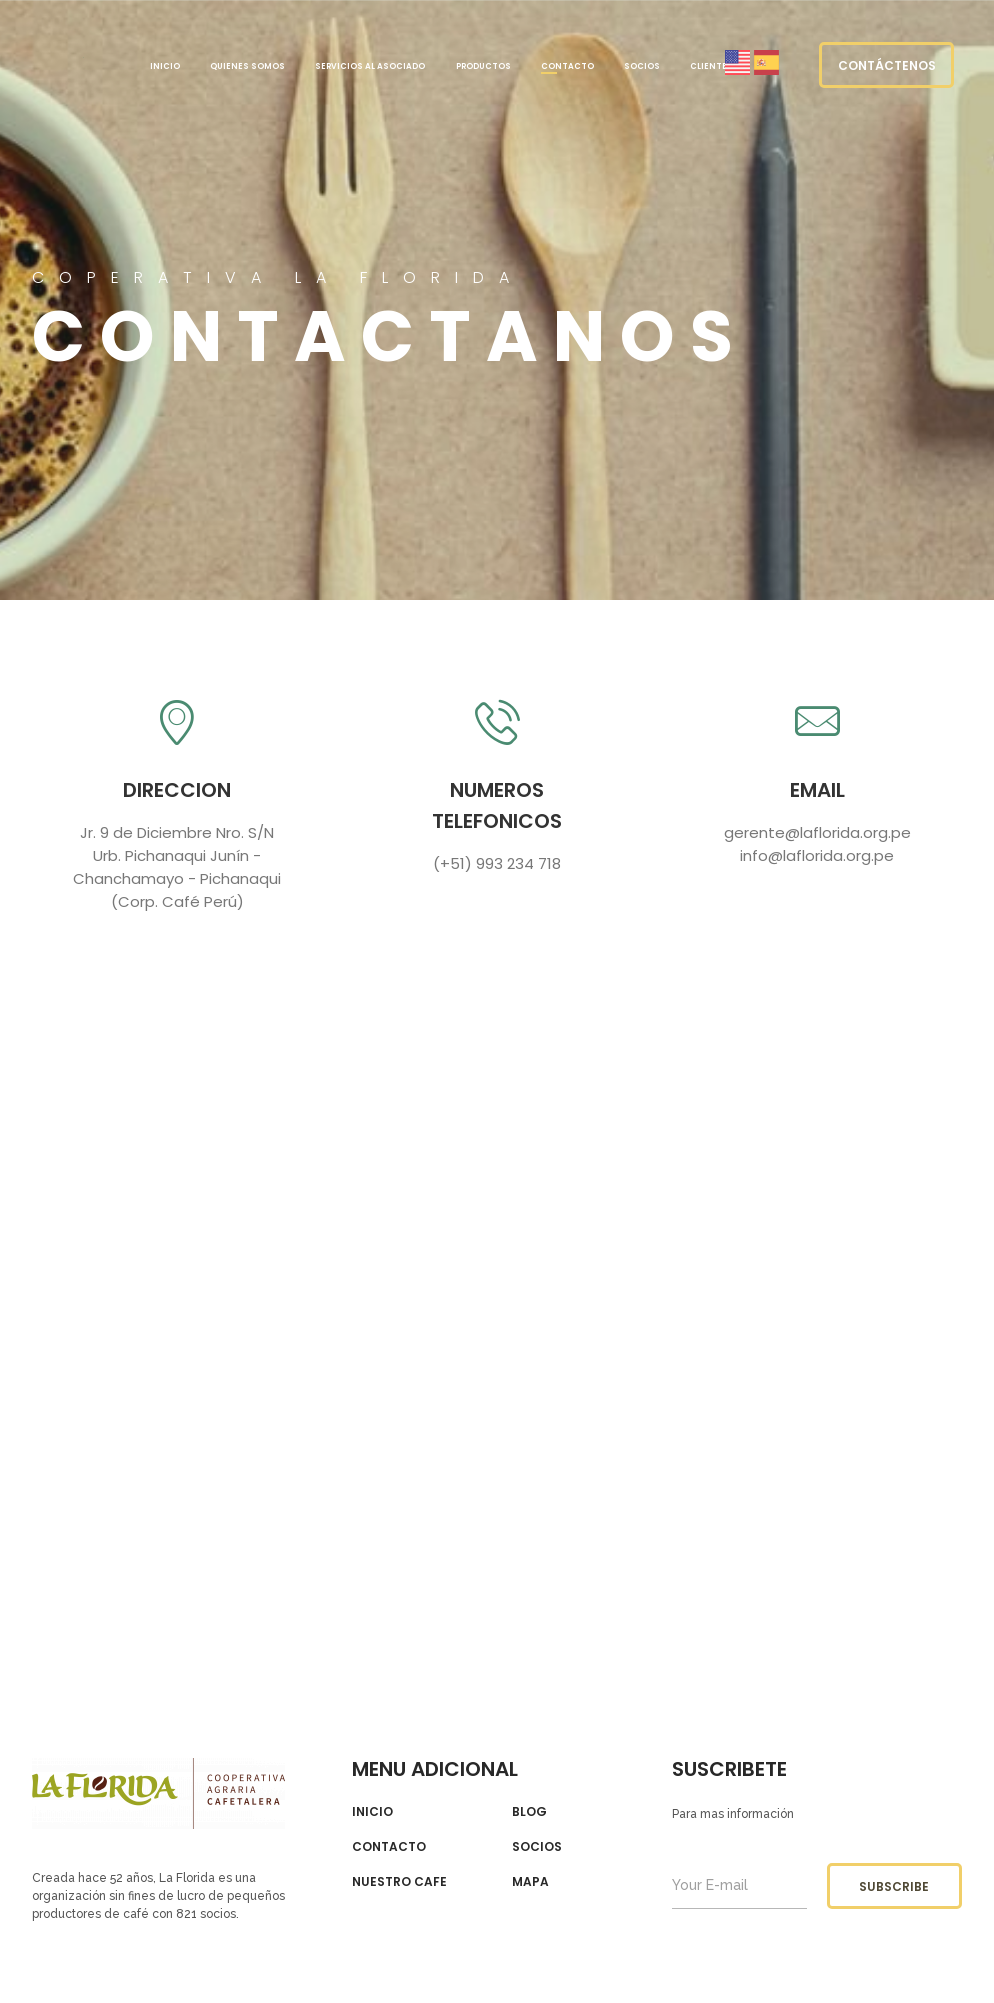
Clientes (711, 66)
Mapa (530, 1882)
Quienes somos (247, 66)
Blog (529, 1812)
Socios (642, 66)
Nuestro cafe (399, 1882)
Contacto (567, 66)
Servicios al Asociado (370, 66)
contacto (389, 1847)
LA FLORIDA (62, 64)
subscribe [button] (894, 1886)
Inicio (165, 66)
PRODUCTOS (483, 66)
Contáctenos (887, 65)
